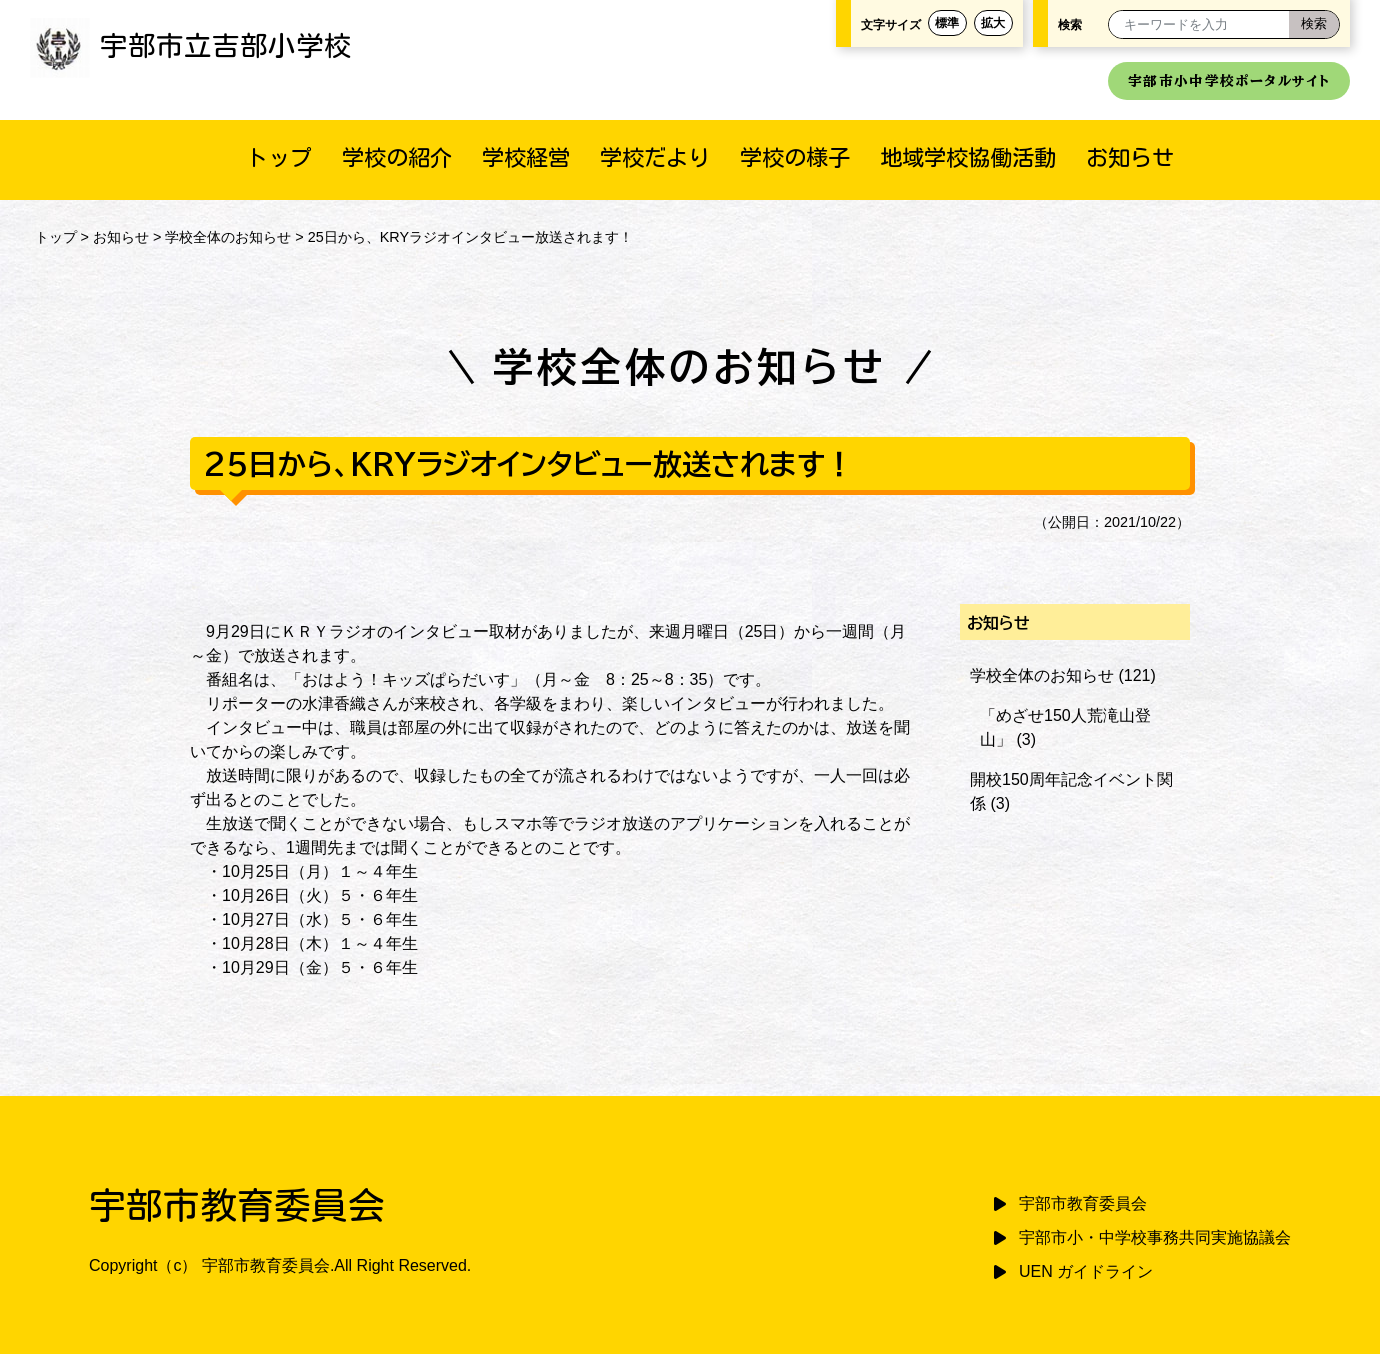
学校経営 (526, 157)
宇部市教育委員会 (1083, 1203)
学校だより (655, 157)
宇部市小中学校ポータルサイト (1229, 81)
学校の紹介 (397, 157)
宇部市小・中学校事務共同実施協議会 (1155, 1237)
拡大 (993, 23)
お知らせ (1130, 157)
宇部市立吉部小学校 (191, 45)
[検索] (1314, 24)
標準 (947, 23)
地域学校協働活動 (968, 157)
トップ (279, 157)
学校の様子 (795, 157)
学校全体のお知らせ (228, 237)
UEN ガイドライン (1086, 1271)
